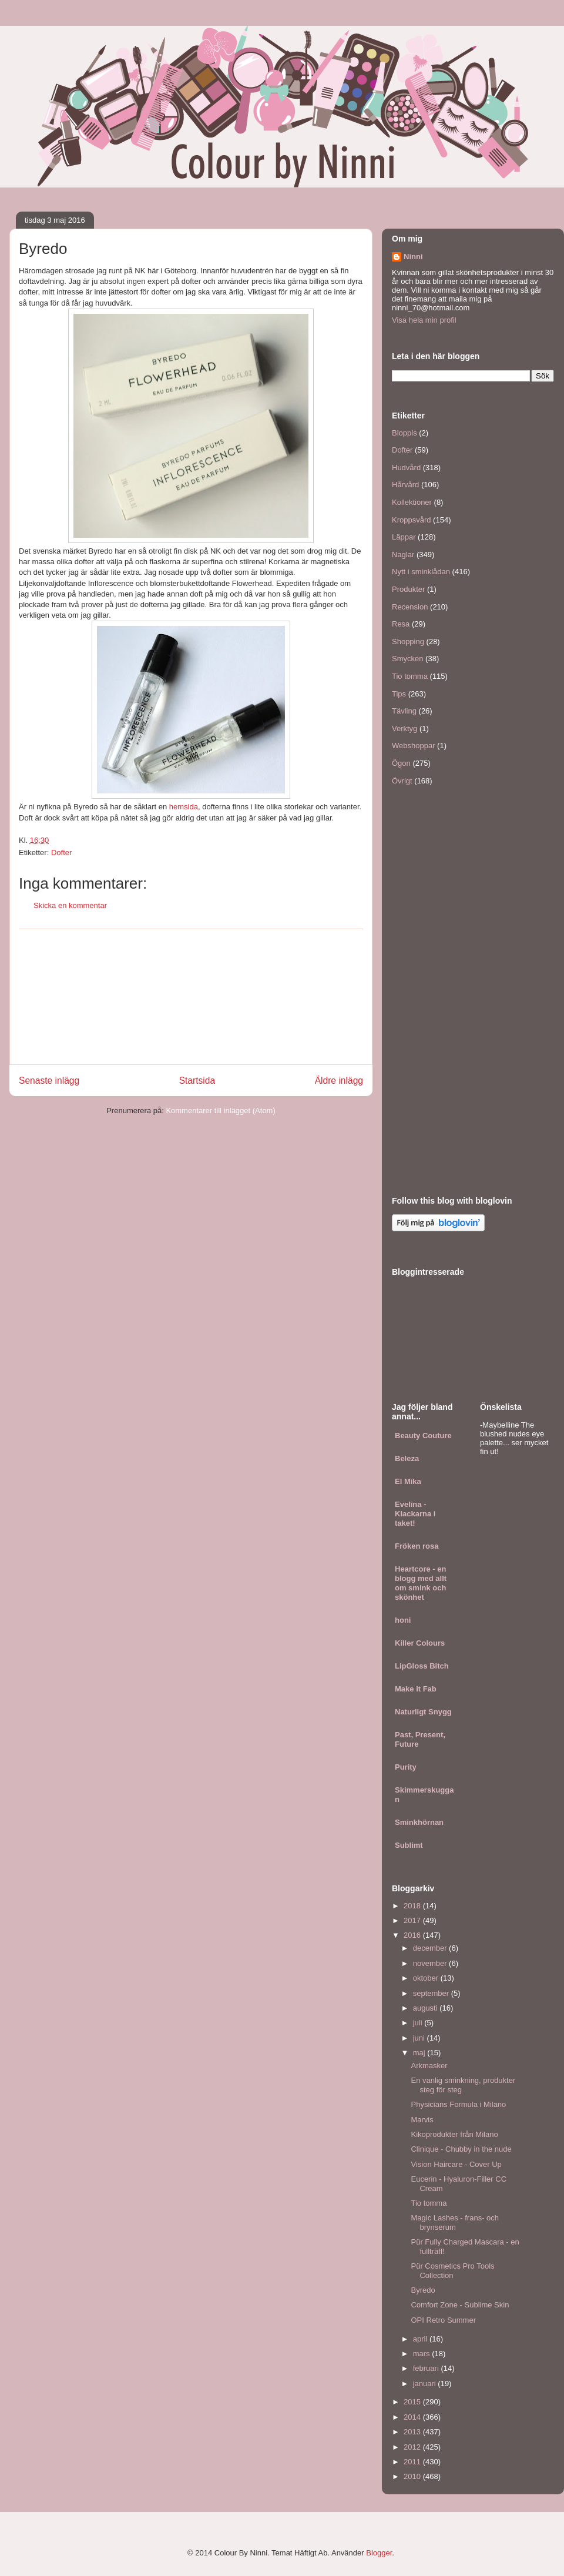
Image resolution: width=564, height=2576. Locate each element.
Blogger (379, 2552)
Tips (399, 693)
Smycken (407, 658)
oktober (427, 1978)
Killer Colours (420, 1643)
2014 (413, 2417)
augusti (426, 2008)
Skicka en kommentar (70, 905)
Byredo (423, 2290)
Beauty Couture (423, 1435)
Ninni (413, 256)
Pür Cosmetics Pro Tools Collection (452, 2271)
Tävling (404, 710)
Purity (406, 1767)
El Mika (408, 1481)
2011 (413, 2461)
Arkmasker (429, 2065)
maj (420, 2052)
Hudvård (406, 467)
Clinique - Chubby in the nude (461, 2149)
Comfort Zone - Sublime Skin (460, 2304)
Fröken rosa (416, 1546)
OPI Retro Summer (443, 2320)
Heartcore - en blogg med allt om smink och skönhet (420, 1583)
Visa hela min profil (424, 320)
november (431, 1963)
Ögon (401, 763)
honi (403, 1620)
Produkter (408, 589)
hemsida (183, 806)
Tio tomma (410, 676)
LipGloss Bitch (422, 1665)
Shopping (408, 641)
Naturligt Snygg (423, 1711)
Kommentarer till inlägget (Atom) (220, 1110)
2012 (413, 2447)
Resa (400, 623)
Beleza (407, 1458)
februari (427, 2368)
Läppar (403, 536)
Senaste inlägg (49, 1081)
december (431, 1948)
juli (419, 2022)
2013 (413, 2431)
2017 (413, 1920)
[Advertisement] (191, 997)
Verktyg (404, 728)
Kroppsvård (411, 519)
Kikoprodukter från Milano (454, 2134)
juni (420, 2038)
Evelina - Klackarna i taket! (415, 1513)
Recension (410, 606)
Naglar (403, 554)
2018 (413, 1905)
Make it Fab (416, 1688)
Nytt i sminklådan (421, 571)
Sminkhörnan (419, 1822)
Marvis (422, 2119)
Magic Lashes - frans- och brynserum (455, 2222)
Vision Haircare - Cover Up (456, 2164)
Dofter (61, 852)
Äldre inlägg (339, 1081)
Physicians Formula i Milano (458, 2104)
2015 (413, 2401)
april (421, 2338)
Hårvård (405, 484)
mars (422, 2353)
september (432, 1993)
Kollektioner (412, 502)
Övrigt (402, 780)
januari (425, 2383)
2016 (413, 1935)
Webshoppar (413, 745)
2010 (413, 2476)
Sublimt (409, 1845)
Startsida (197, 1081)
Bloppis (404, 432)
